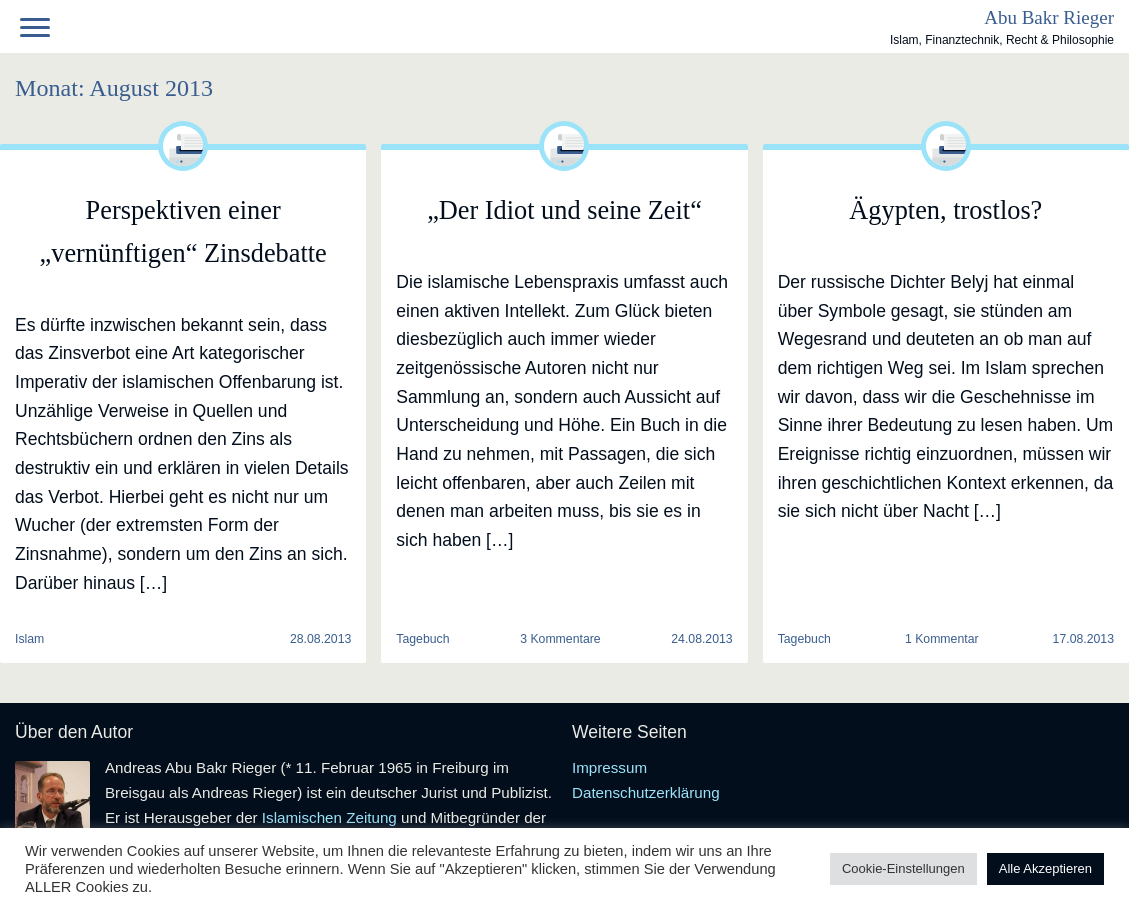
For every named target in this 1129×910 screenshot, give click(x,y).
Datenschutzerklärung (646, 792)
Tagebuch (422, 639)
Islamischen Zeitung (329, 817)
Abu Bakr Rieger (1049, 17)
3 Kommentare (560, 639)
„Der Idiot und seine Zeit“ (564, 210)
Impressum (609, 767)
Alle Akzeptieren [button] (1045, 868)
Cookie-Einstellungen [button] (903, 868)
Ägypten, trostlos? (945, 210)
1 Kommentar (942, 639)
